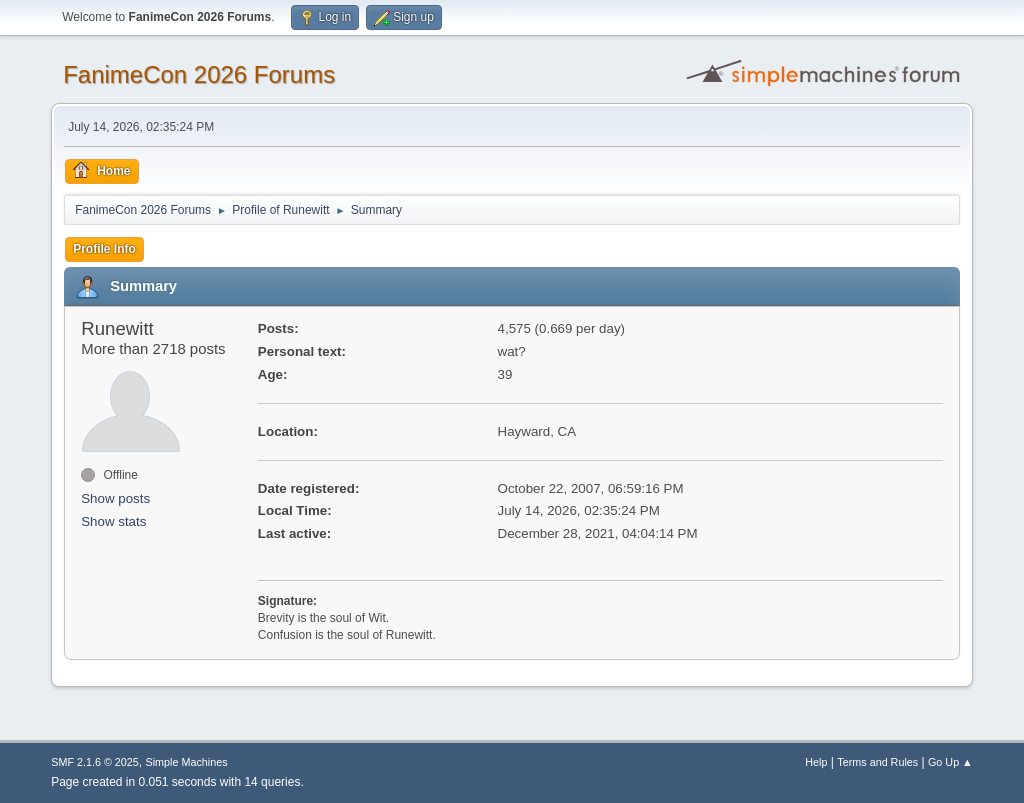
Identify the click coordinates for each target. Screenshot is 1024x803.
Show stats (113, 521)
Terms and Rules (877, 762)
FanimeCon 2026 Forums (199, 74)
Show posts (115, 498)
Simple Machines (187, 762)
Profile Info (104, 249)
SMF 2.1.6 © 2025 (95, 762)
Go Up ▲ (950, 762)
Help (816, 762)
